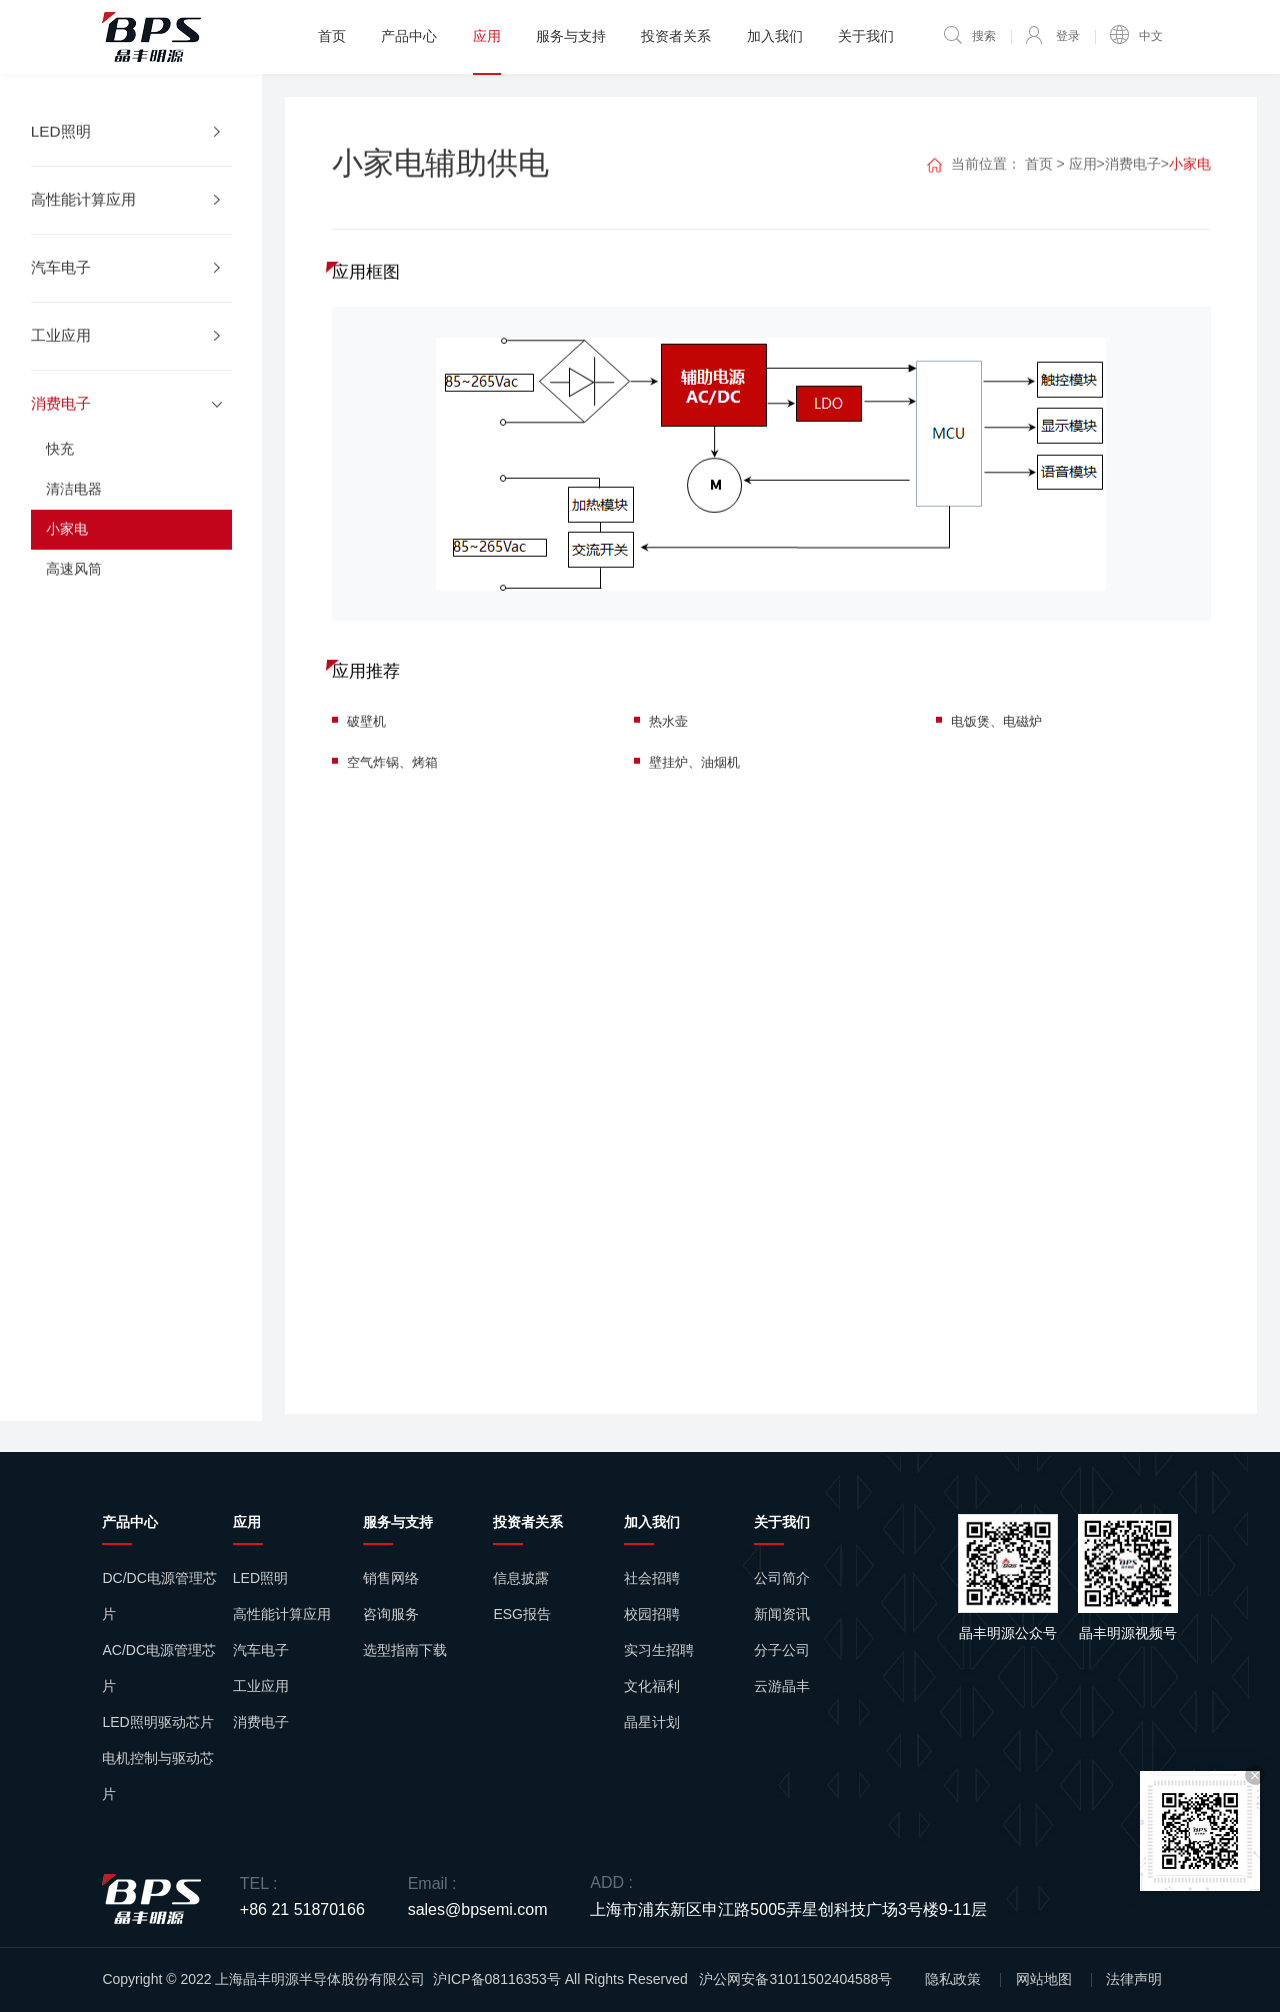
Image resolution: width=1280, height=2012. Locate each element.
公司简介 (782, 1578)
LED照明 (260, 1578)
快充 (60, 472)
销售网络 (391, 1578)
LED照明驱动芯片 (157, 1722)
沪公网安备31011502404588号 (795, 1979)
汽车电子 (261, 1650)
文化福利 (652, 1686)
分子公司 (782, 1650)
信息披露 (521, 1578)
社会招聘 (652, 1578)
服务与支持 (571, 36)
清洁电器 (74, 512)
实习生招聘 (659, 1650)
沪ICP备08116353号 (497, 1979)
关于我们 (866, 36)
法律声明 (1134, 1979)
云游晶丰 (782, 1686)
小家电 (67, 552)
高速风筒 (74, 592)
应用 (487, 36)
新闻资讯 (782, 1614)
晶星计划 (652, 1722)
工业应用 (261, 1686)
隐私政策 (953, 1979)
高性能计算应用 (282, 1614)
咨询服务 (391, 1614)
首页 (332, 36)
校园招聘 (652, 1614)
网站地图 (1044, 1979)
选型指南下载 (405, 1650)
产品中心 (409, 36)
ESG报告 (522, 1614)
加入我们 (775, 36)
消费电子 (1133, 185)
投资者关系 (676, 36)
